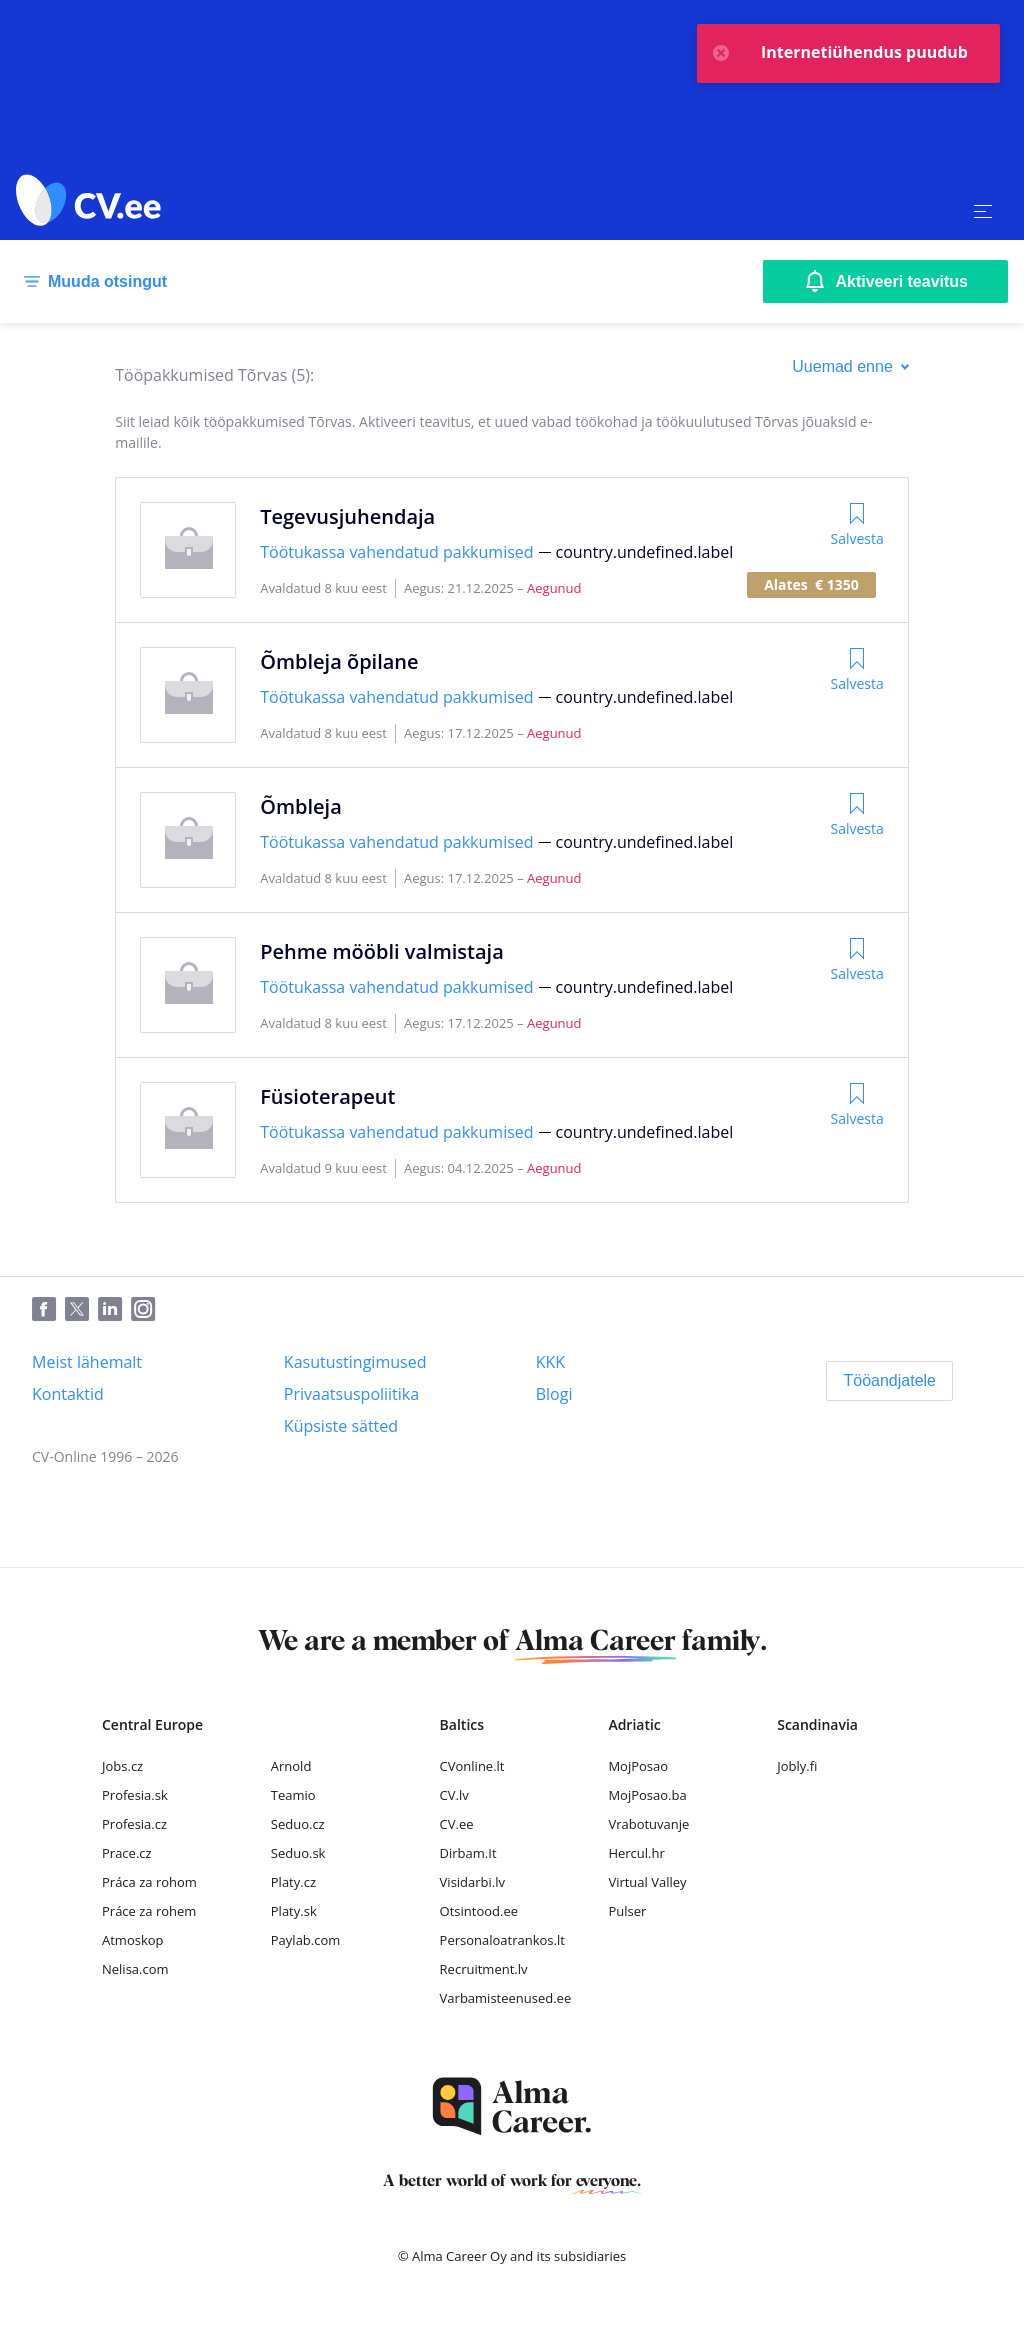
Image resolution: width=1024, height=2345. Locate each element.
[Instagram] (147, 1310)
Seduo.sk (298, 1853)
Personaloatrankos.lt (502, 1940)
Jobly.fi (797, 1766)
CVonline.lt (472, 1766)
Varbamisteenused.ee (506, 1998)
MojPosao (638, 1766)
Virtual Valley (647, 1882)
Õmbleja (301, 806)
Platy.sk (294, 1911)
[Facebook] (48, 1310)
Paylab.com (306, 1940)
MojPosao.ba (647, 1795)
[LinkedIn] (114, 1310)
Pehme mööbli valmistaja (382, 951)
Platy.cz (293, 1882)
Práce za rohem (149, 1911)
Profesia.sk (135, 1795)
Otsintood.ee (479, 1911)
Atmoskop (133, 1940)
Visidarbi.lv (472, 1882)
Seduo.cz (298, 1824)
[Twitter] (81, 1310)
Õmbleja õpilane (339, 661)
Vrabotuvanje (648, 1824)
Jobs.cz (122, 1766)
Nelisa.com (135, 1969)
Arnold (291, 1766)
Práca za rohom (149, 1882)
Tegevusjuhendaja (347, 516)
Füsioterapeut (327, 1096)
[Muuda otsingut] (91, 282)
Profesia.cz (134, 1824)
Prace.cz (127, 1853)
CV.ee (457, 1824)
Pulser (627, 1911)
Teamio (293, 1795)
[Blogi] (554, 1394)
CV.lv (454, 1795)
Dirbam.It (468, 1853)
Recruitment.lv (484, 1969)
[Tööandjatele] (889, 1381)
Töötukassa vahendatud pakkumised (396, 552)
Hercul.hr (636, 1853)
